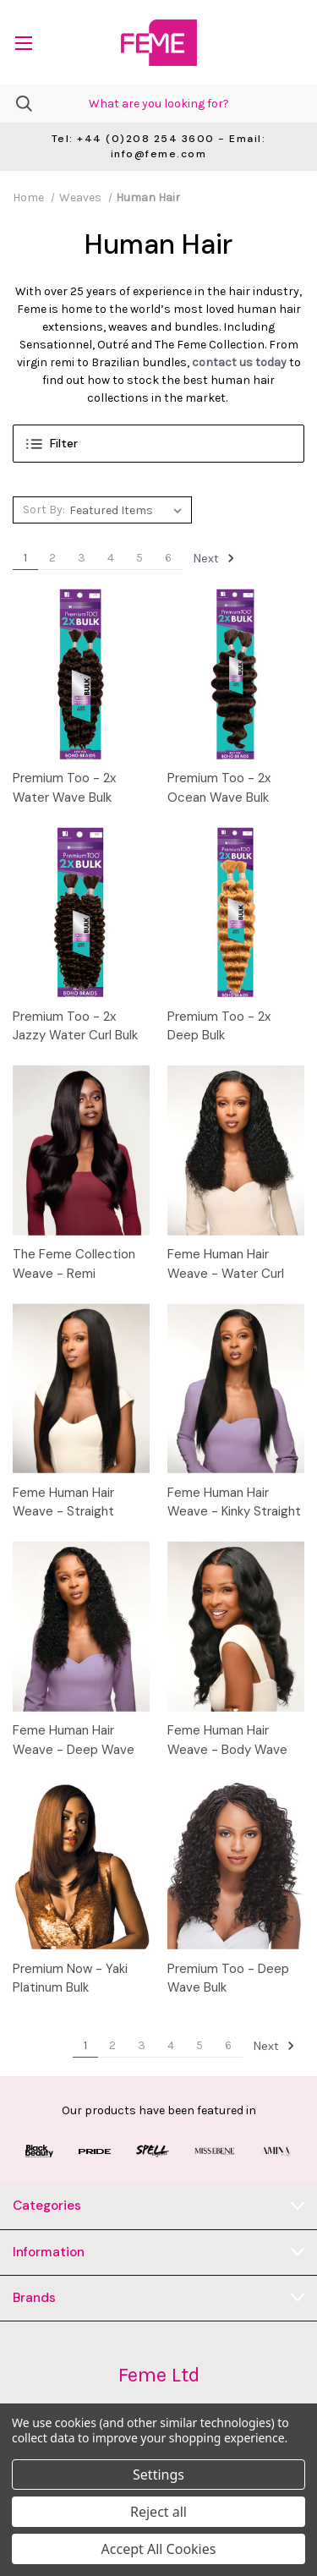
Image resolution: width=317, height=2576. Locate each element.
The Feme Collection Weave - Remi (74, 1264)
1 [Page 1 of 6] (25, 558)
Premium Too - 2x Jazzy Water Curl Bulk (75, 1026)
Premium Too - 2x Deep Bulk (219, 1026)
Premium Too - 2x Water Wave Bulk (64, 788)
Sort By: (44, 509)
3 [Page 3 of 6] (81, 558)
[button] (158, 444)
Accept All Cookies (158, 2549)
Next (214, 558)
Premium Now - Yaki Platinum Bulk (70, 1978)
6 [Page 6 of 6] (168, 558)
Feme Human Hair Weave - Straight (63, 1502)
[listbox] (128, 510)
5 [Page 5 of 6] (139, 558)
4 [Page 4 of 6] (110, 558)
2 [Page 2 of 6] (52, 558)
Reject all (158, 2511)
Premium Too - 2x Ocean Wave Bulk (219, 788)
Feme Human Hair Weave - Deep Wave (73, 1740)
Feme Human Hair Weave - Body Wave (227, 1740)
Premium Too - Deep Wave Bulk (228, 1978)
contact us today (239, 362)
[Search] (16, 104)
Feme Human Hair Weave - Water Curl (225, 1264)
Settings (158, 2474)
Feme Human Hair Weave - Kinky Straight (234, 1502)
